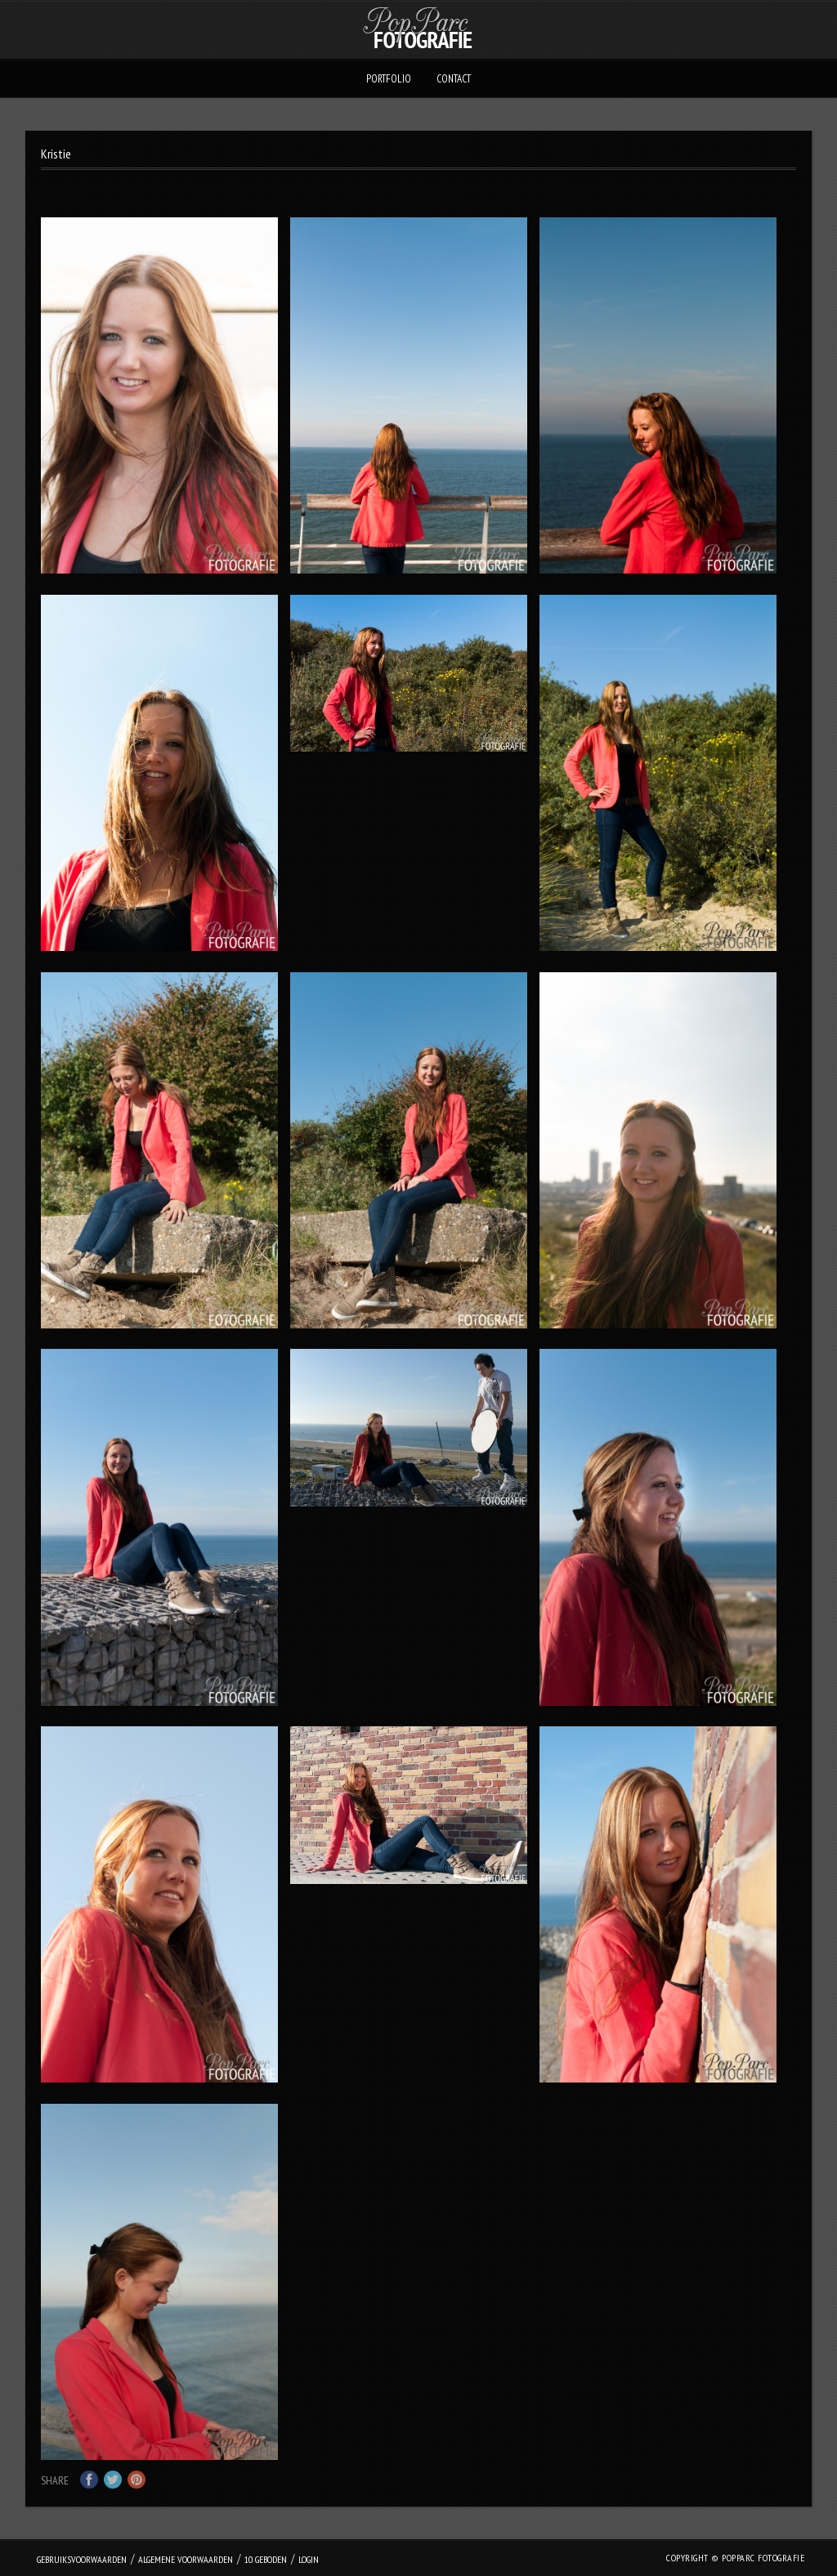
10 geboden (265, 2559)
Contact (453, 79)
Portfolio (388, 79)
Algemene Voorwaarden (185, 2559)
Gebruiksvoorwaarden (82, 2559)
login (308, 2559)
